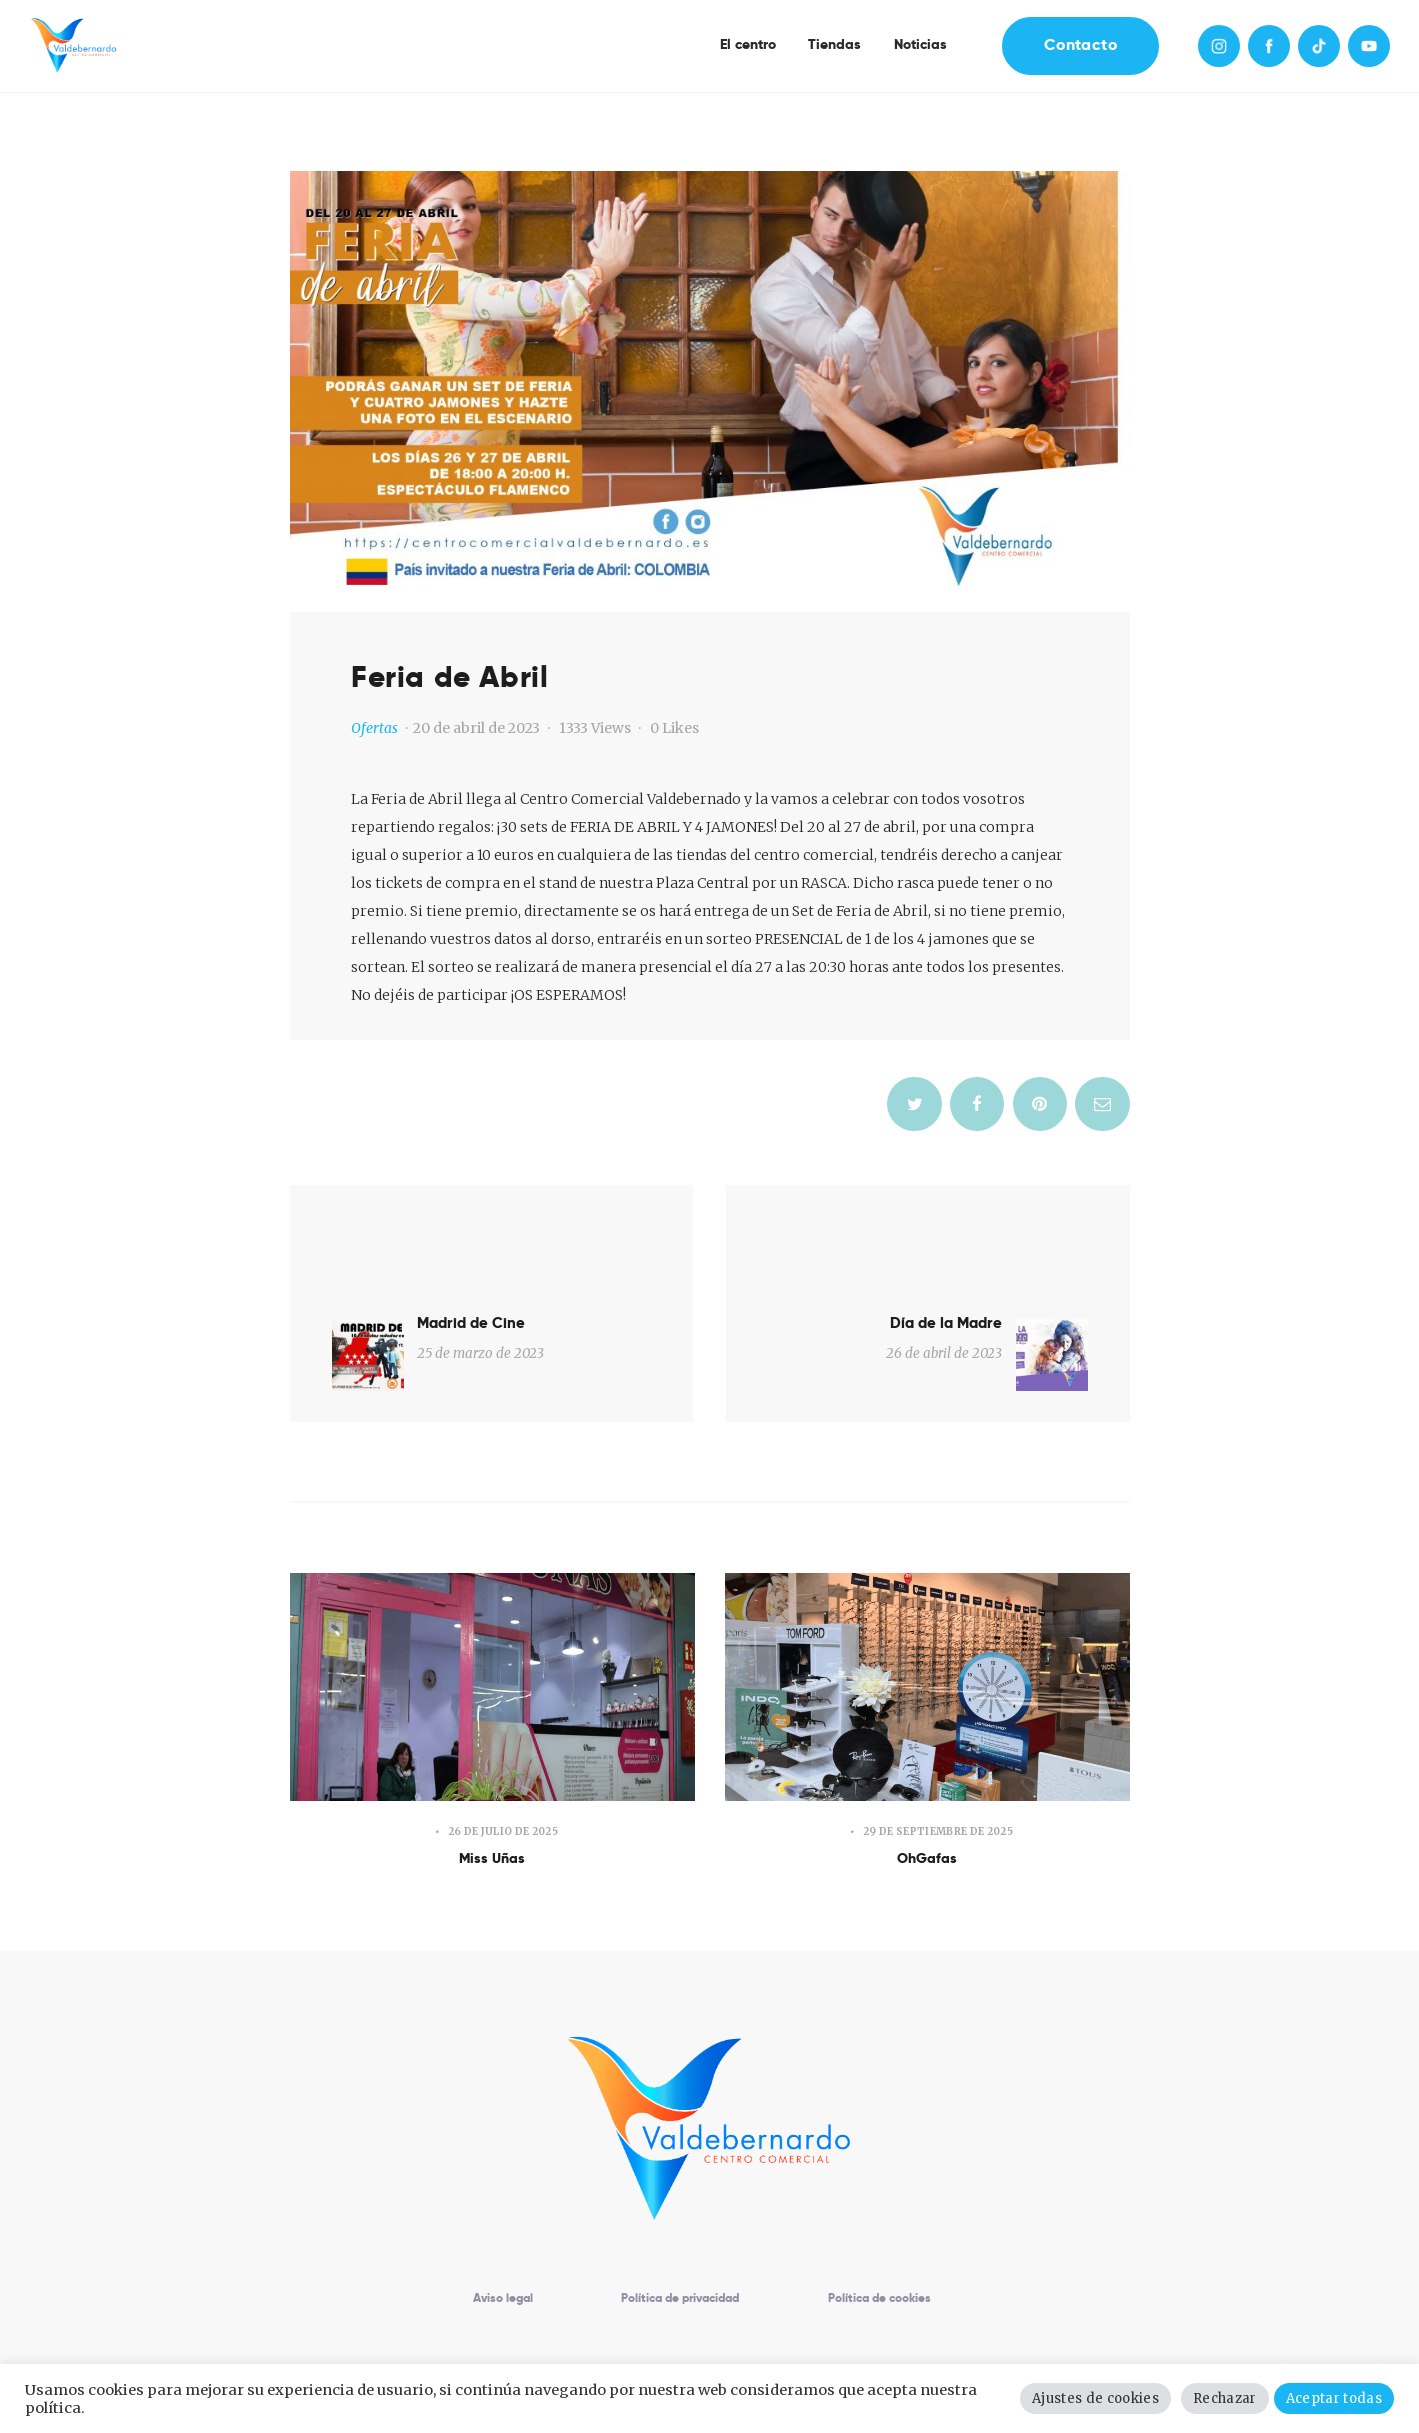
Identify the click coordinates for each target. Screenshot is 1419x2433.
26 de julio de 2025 (503, 1755)
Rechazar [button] (1230, 2398)
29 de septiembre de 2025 (938, 1755)
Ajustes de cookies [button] (1105, 2398)
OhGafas (927, 1786)
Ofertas (374, 728)
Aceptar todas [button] (1336, 2398)
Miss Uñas (492, 1786)
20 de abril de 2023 (476, 728)
